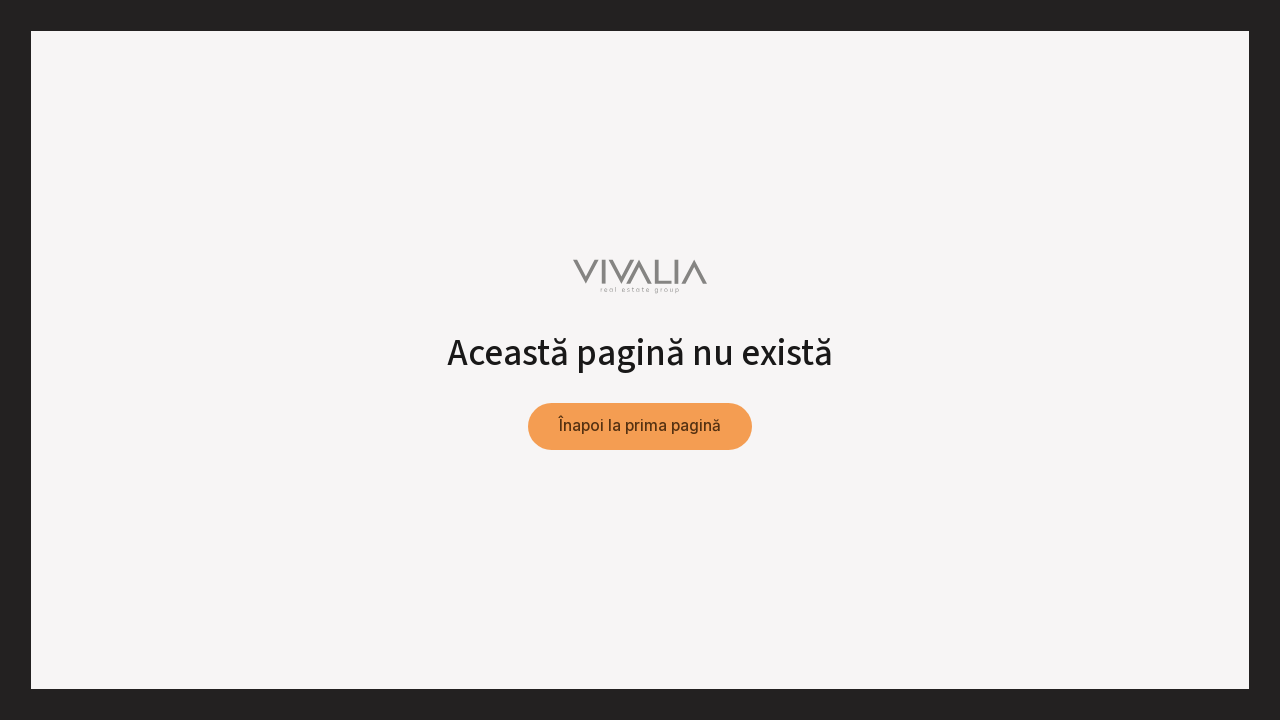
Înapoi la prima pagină (640, 425)
